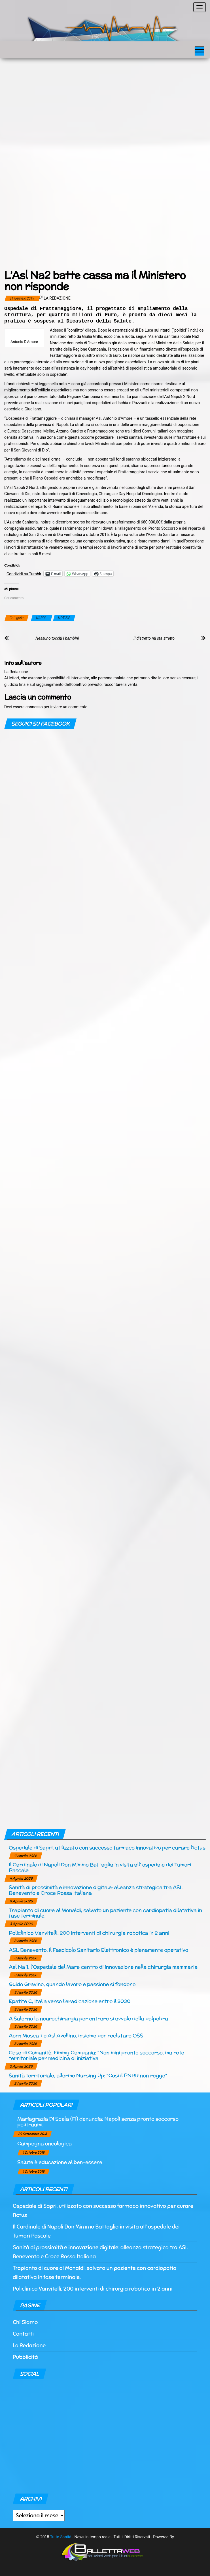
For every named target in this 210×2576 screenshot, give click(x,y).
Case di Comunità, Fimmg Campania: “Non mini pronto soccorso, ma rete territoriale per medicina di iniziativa (96, 2055)
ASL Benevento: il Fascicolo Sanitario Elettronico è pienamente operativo (98, 1949)
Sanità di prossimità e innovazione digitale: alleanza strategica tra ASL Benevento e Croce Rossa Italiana (96, 1890)
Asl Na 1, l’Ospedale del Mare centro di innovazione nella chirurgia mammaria (103, 1966)
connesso (34, 707)
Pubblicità (25, 2357)
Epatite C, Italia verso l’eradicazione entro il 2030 (69, 2001)
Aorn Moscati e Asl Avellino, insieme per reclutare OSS (76, 2035)
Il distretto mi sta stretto (154, 638)
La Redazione (57, 298)
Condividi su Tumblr (24, 574)
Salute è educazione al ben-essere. (60, 2162)
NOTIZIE (64, 618)
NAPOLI (41, 618)
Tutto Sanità (60, 2537)
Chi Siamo (25, 2322)
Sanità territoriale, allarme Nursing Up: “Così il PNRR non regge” (88, 2075)
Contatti (23, 2333)
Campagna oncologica (44, 2143)
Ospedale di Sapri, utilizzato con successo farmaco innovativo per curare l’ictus (107, 1847)
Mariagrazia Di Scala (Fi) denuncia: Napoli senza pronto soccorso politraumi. (98, 2121)
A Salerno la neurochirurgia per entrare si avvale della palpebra (88, 2018)
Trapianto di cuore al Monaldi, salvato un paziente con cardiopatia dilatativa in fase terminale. (105, 1913)
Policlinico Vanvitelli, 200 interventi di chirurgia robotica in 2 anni (89, 1932)
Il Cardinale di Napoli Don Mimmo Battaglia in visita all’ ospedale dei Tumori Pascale (100, 1867)
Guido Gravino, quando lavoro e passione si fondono (72, 1984)
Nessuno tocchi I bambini (57, 638)
